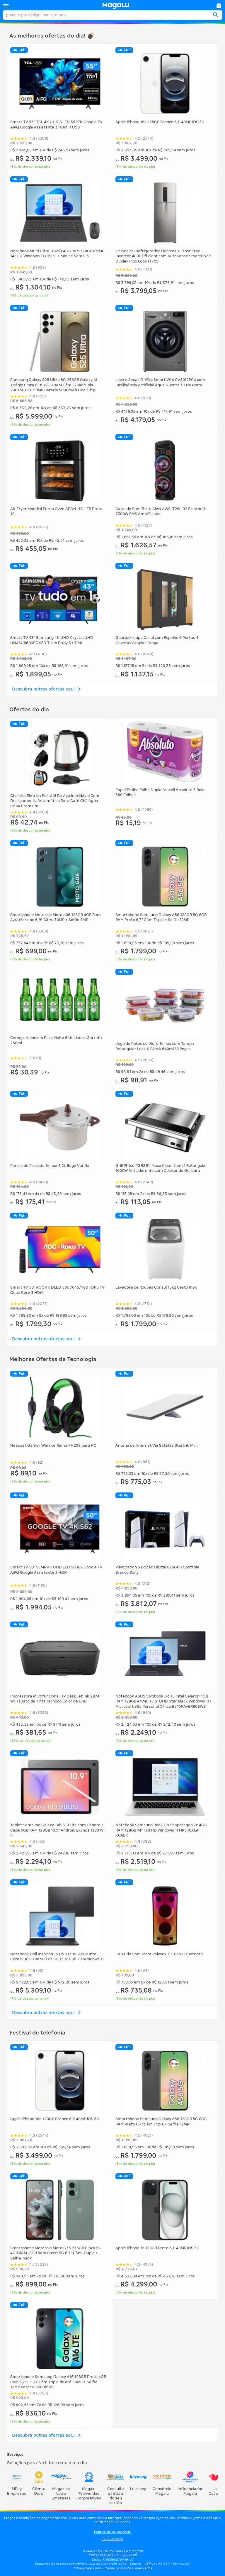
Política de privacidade (112, 2532)
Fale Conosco (112, 2539)
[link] (115, 5)
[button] (6, 6)
